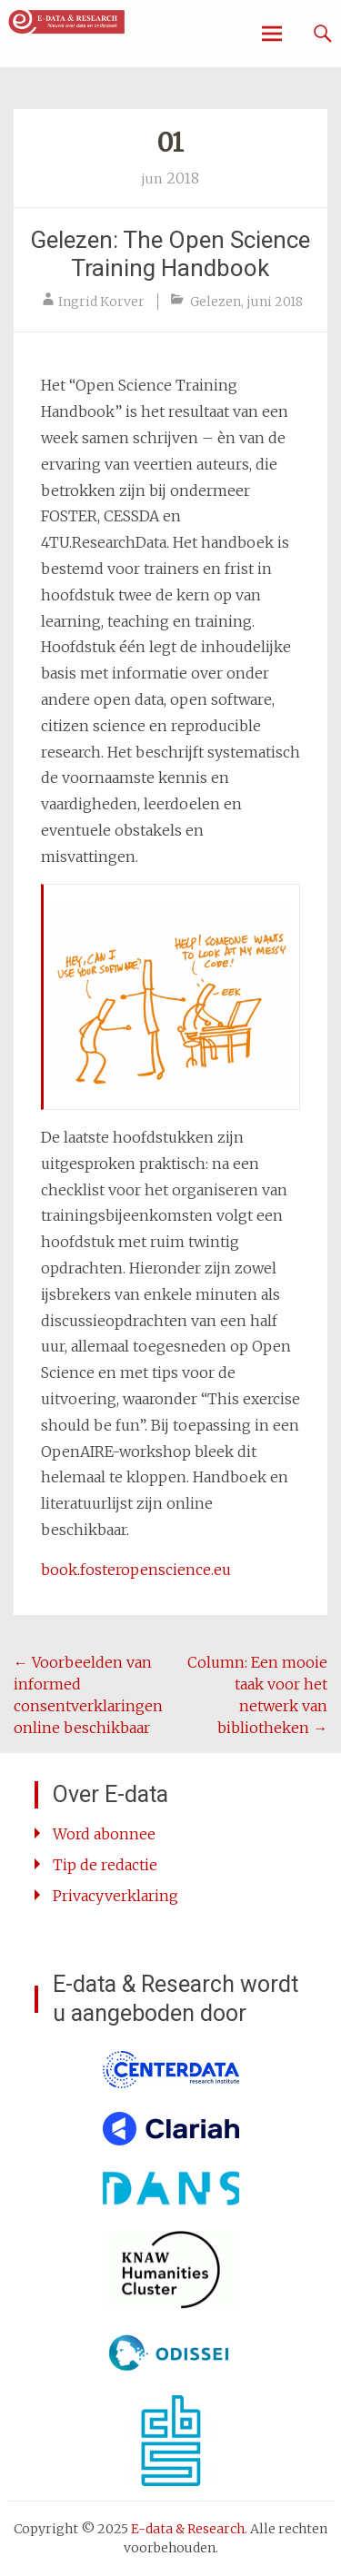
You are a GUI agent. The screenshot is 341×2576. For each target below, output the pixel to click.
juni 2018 (274, 301)
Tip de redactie (105, 1865)
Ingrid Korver (101, 301)
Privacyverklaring (115, 1896)
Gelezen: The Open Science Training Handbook (170, 254)
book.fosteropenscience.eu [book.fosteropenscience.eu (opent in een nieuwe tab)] (136, 1569)
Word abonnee (104, 1834)
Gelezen (215, 301)
